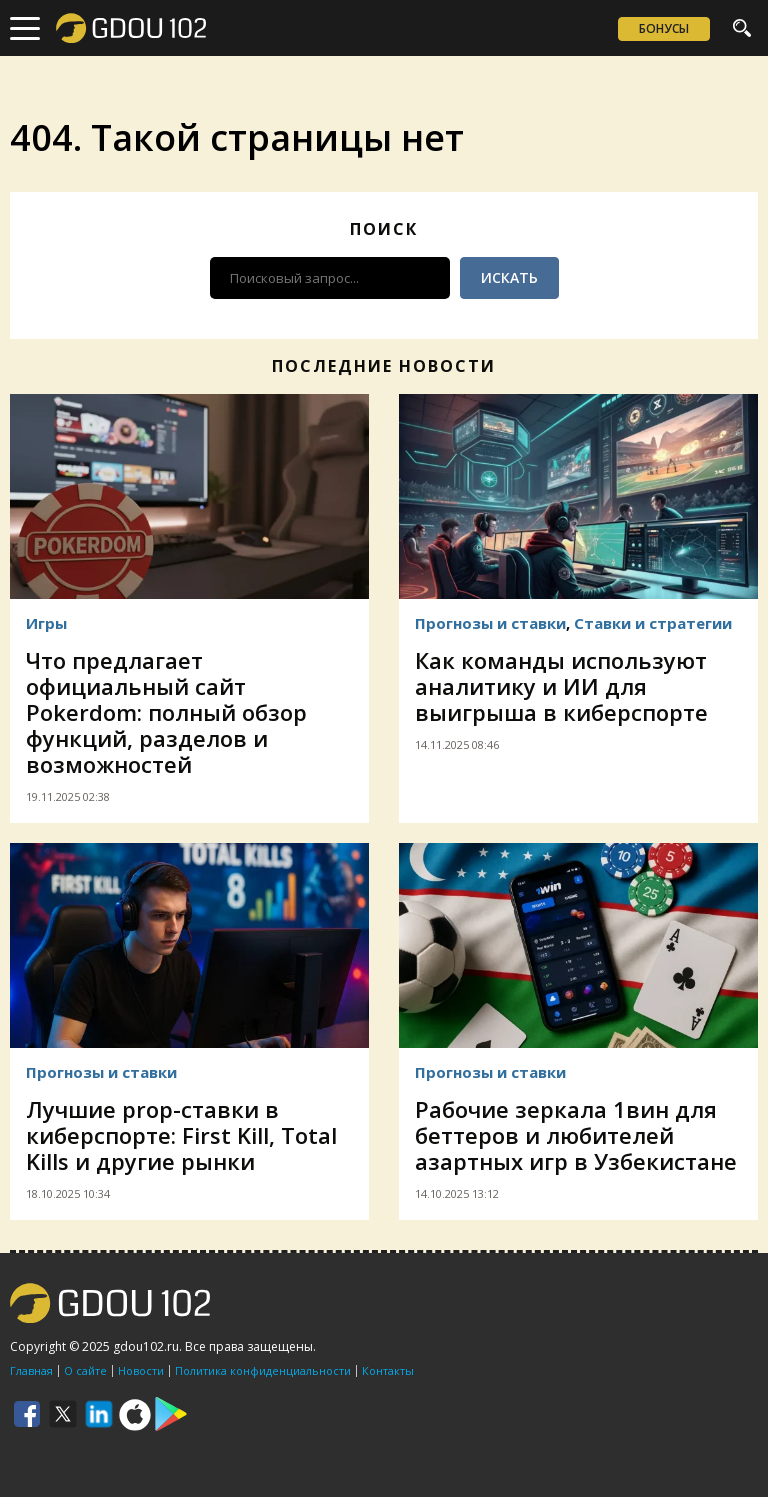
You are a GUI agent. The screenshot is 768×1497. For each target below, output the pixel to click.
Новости (141, 1370)
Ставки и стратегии (653, 623)
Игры (46, 623)
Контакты (388, 1370)
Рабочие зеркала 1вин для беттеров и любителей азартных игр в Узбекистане (576, 1135)
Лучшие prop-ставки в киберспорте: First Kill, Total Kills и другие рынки (181, 1135)
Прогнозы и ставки (490, 623)
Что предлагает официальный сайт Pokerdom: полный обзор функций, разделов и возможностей (166, 712)
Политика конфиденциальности (263, 1370)
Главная (31, 1370)
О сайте (85, 1370)
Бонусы (664, 28)
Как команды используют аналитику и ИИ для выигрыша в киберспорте (561, 686)
